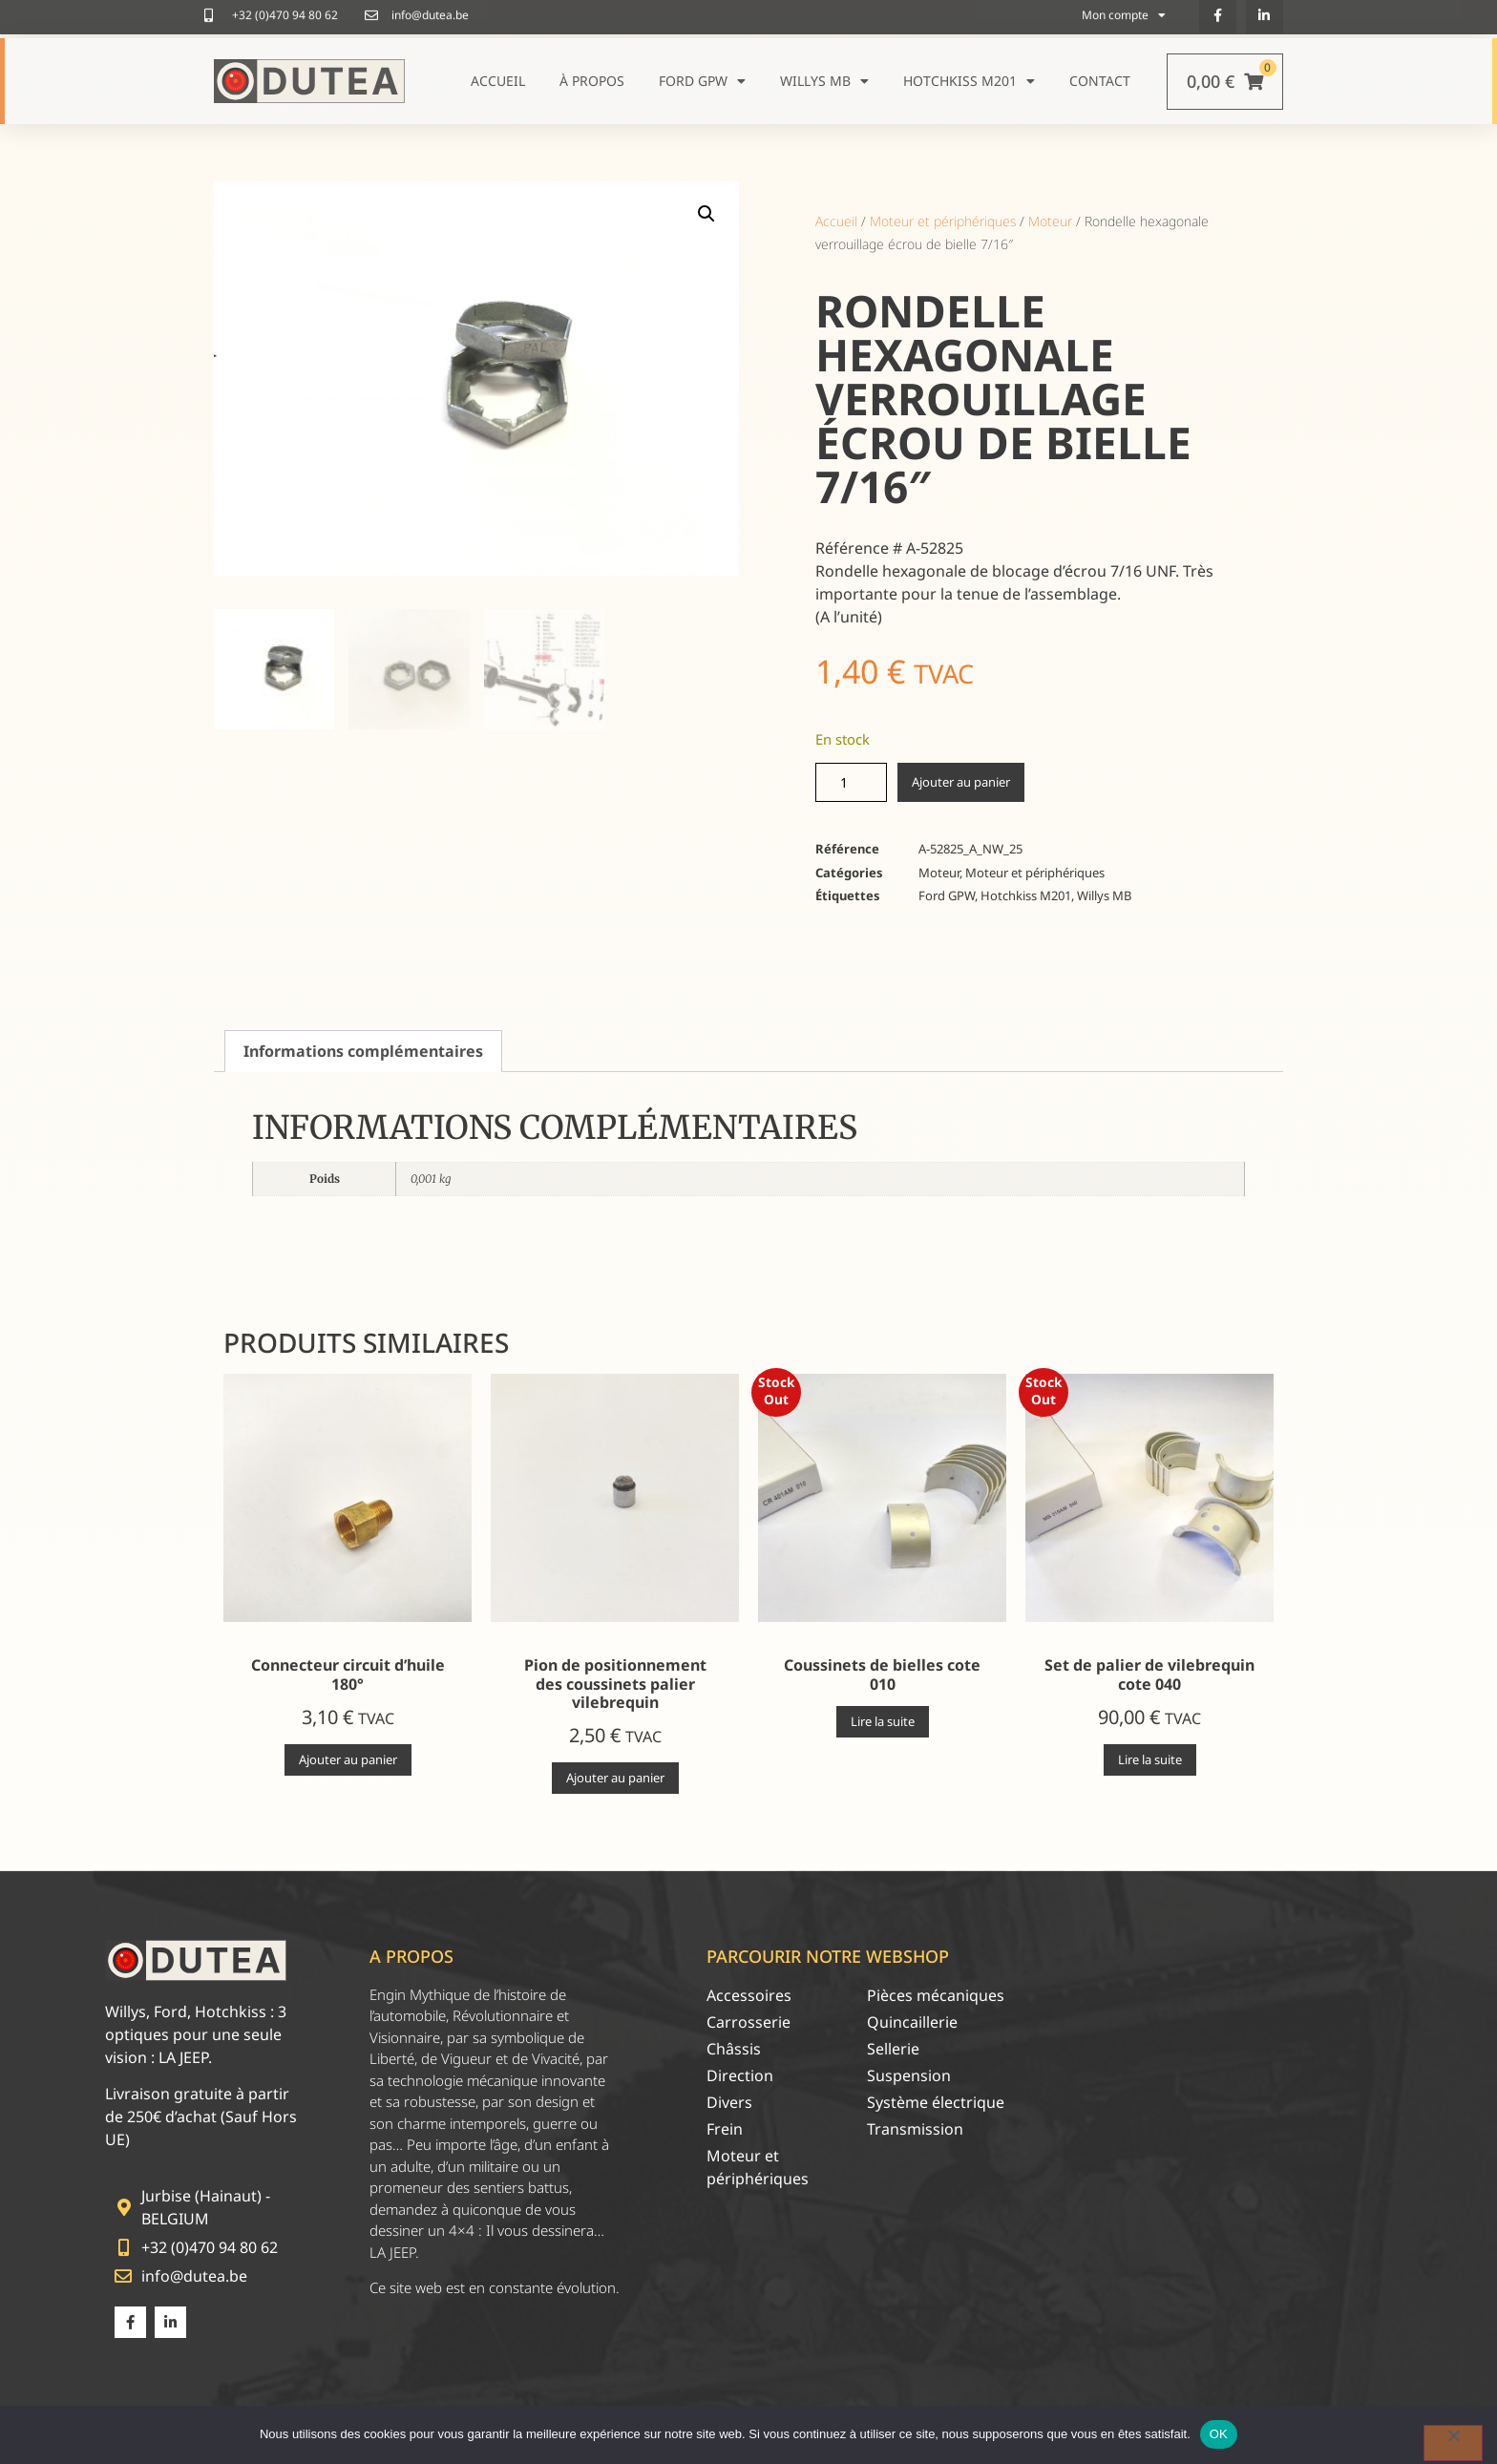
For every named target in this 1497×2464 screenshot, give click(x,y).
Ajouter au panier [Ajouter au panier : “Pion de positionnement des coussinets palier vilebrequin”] (615, 1777)
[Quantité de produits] (851, 782)
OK (1219, 2434)
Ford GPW (702, 81)
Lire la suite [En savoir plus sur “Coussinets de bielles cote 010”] (883, 1721)
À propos (591, 81)
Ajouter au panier (961, 781)
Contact (1099, 81)
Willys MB (824, 81)
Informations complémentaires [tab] (363, 1051)
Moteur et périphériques (943, 221)
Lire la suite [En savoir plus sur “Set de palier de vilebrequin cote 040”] (1150, 1759)
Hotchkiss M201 (969, 81)
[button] (706, 214)
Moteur (1050, 221)
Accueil (498, 81)
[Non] (1453, 2443)
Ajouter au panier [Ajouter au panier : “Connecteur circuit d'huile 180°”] (348, 1759)
